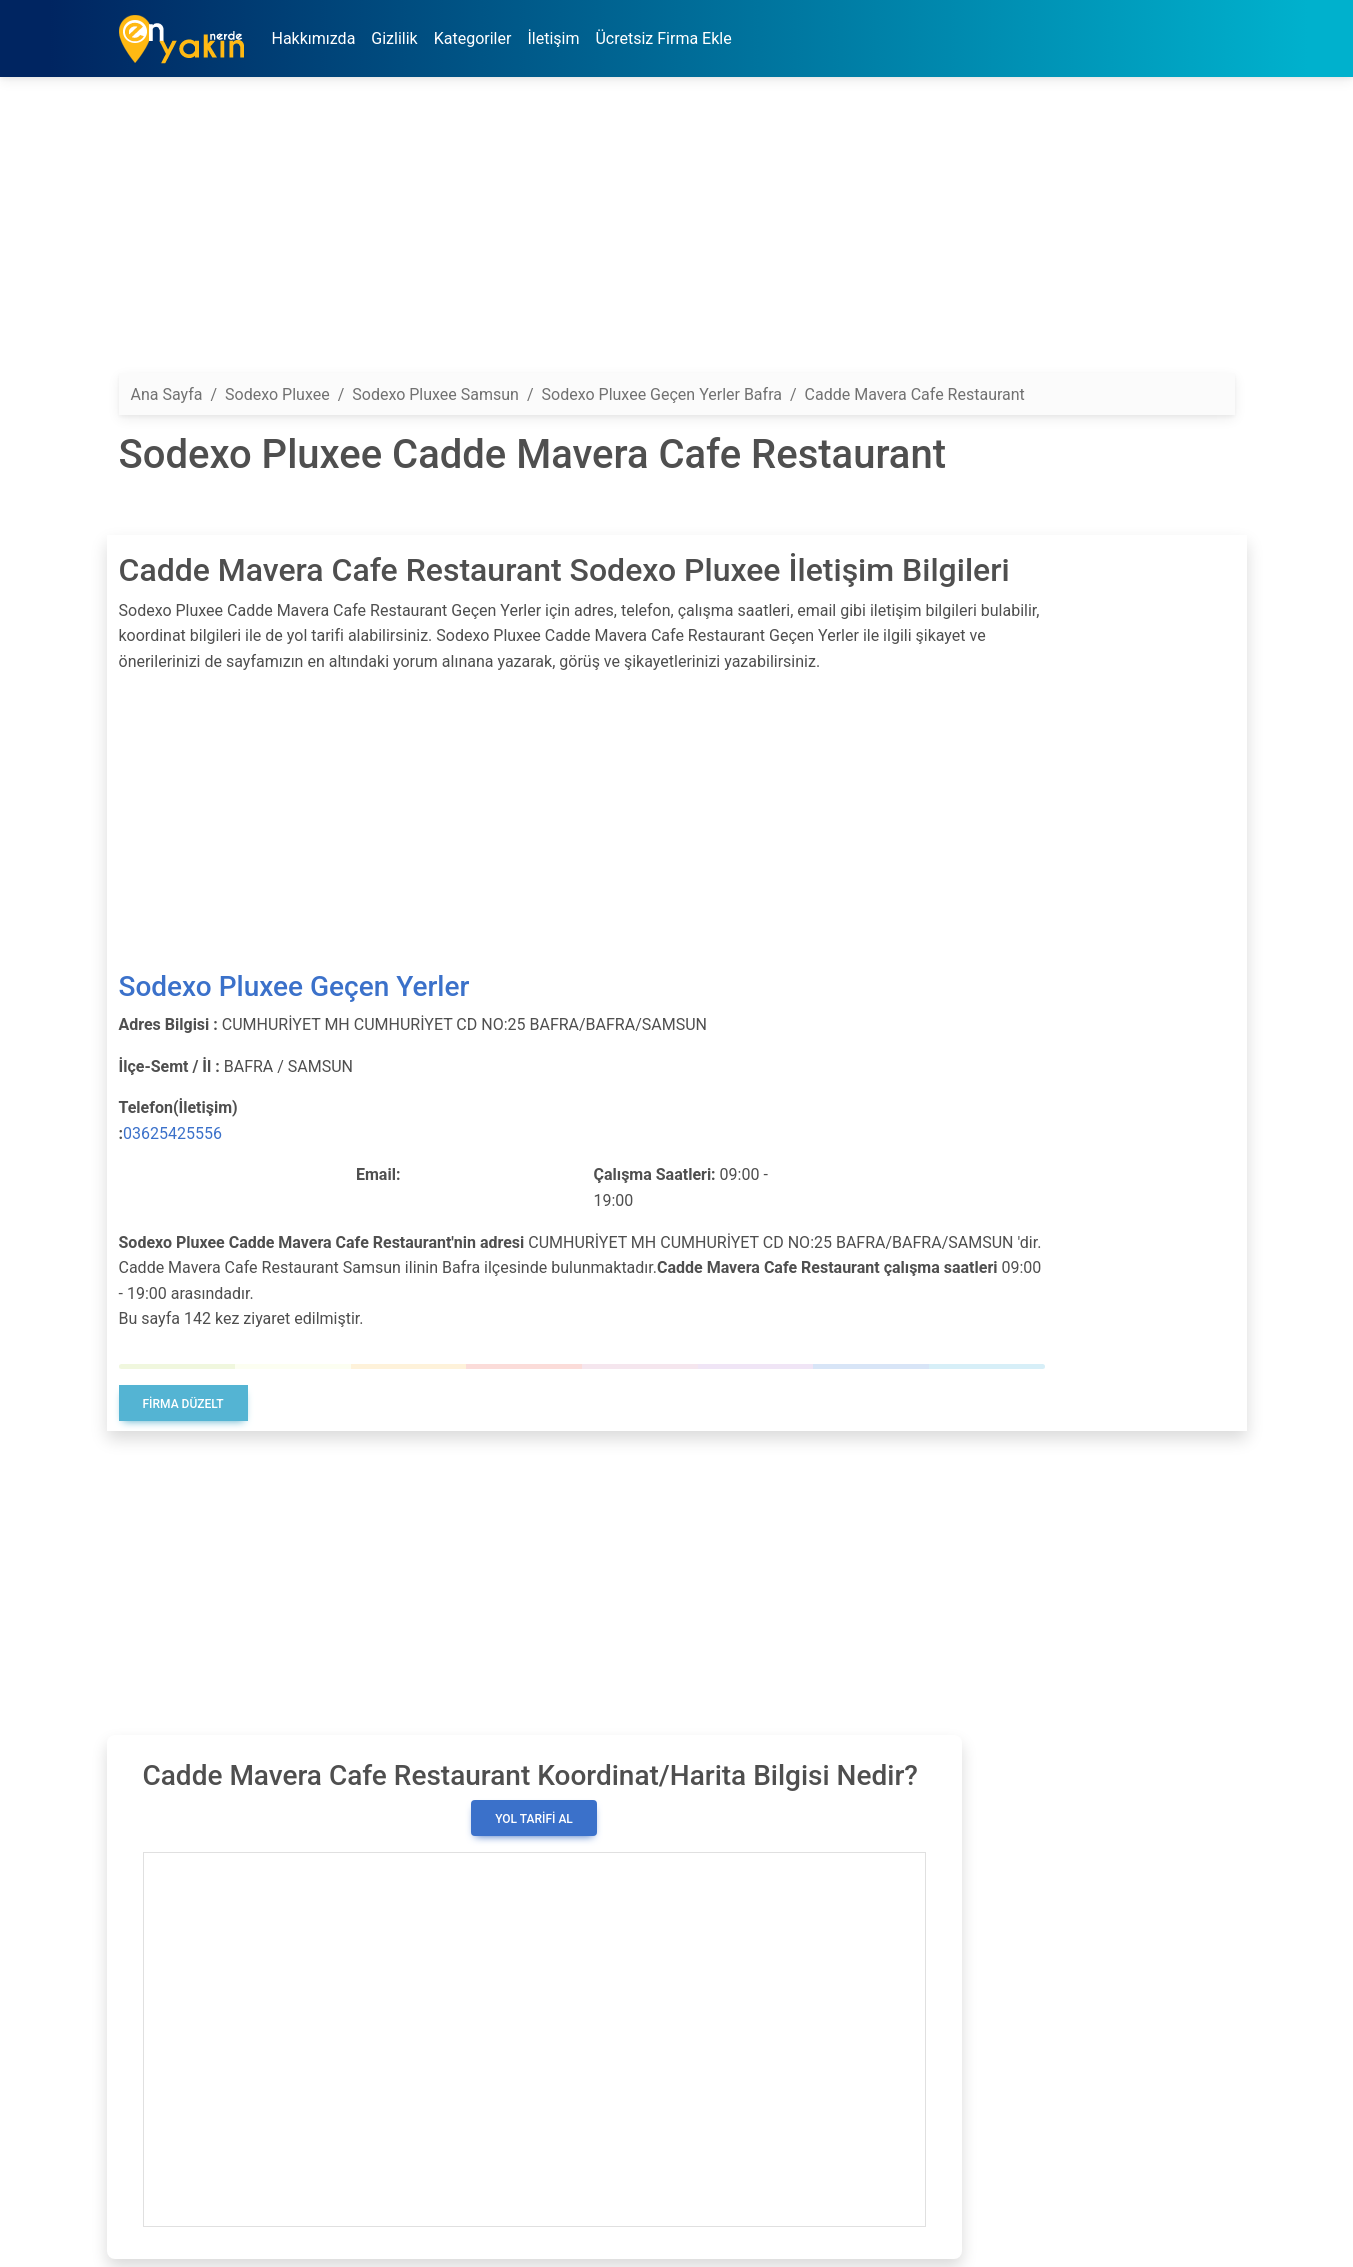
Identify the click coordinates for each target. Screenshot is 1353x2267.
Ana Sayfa (167, 394)
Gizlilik (394, 38)
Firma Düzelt (183, 1404)
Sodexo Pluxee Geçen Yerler (294, 986)
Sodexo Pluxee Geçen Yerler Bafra (662, 394)
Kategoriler (473, 38)
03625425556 (172, 1133)
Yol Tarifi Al (534, 1819)
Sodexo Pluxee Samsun (435, 394)
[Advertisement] (677, 233)
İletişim (553, 38)
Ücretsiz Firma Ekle (663, 38)
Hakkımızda (314, 38)
